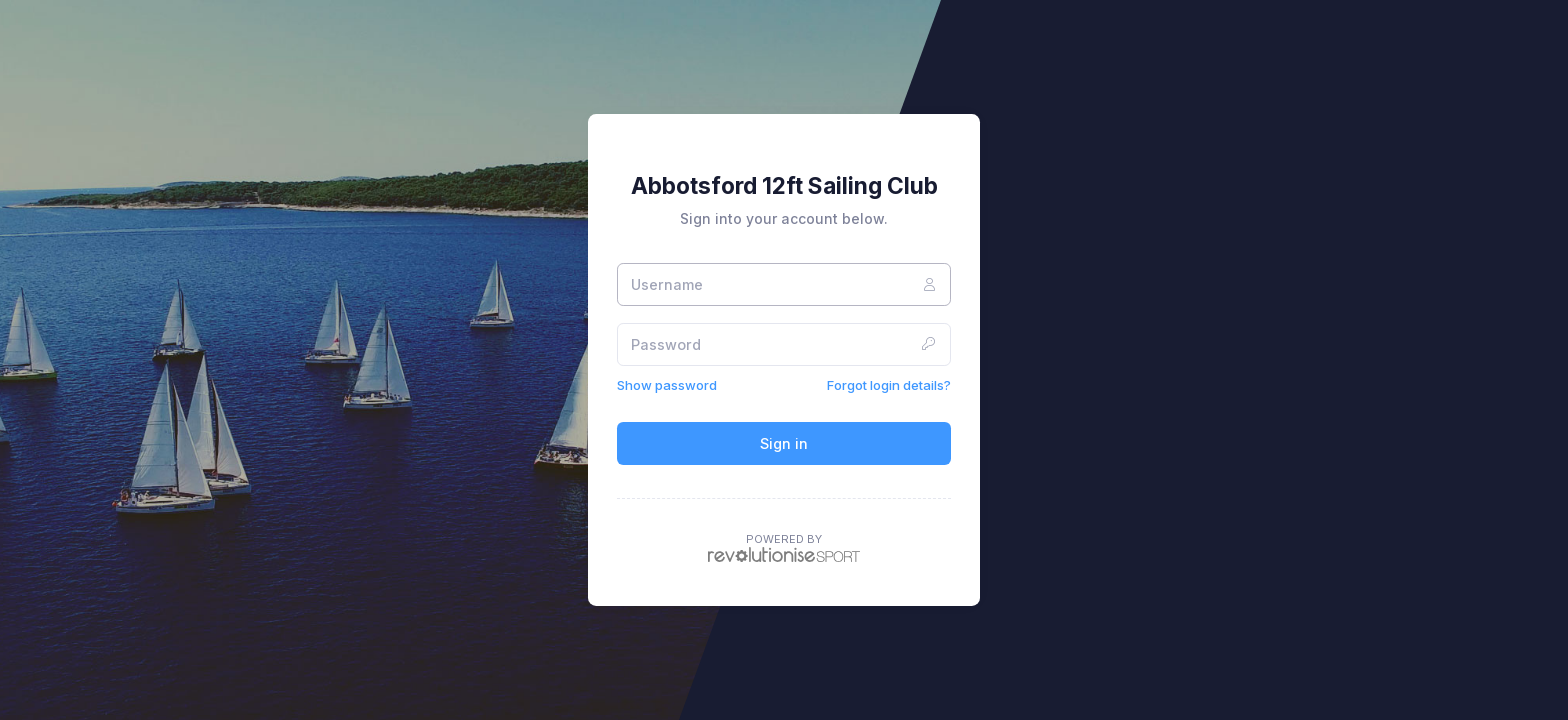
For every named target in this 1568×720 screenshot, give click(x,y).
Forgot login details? (889, 385)
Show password (667, 385)
